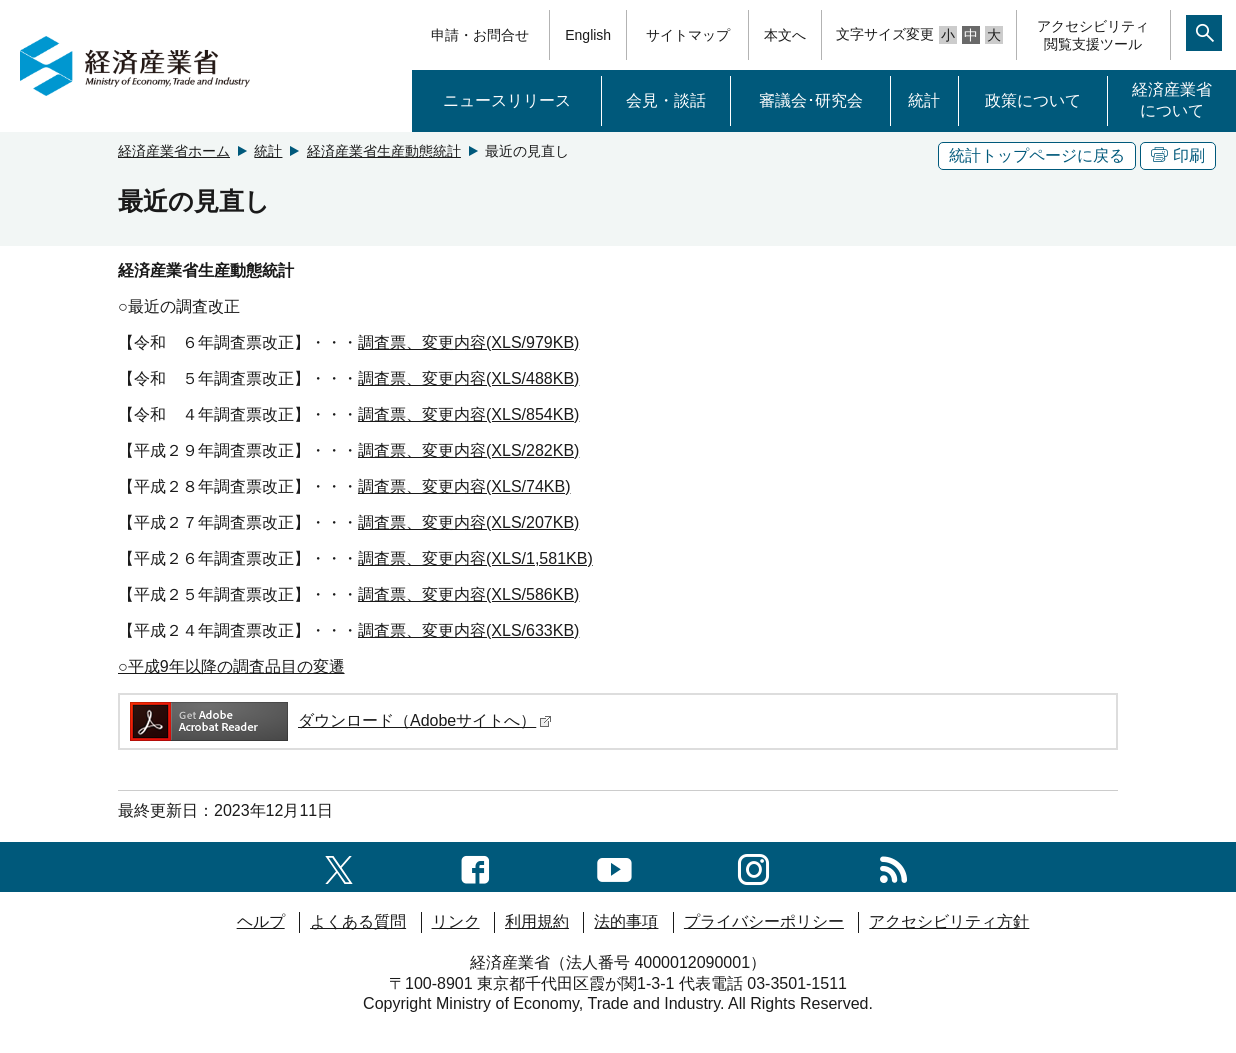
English (588, 35)
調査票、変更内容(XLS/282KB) (468, 450)
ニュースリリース (507, 100)
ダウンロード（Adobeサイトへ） (339, 720)
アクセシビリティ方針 (949, 921)
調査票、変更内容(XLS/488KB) (468, 378)
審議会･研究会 (811, 100)
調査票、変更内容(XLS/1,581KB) (475, 558)
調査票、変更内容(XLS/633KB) (468, 630)
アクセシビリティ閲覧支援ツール (1093, 35)
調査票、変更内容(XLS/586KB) (468, 594)
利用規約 (537, 921)
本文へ (785, 35)
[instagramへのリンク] (753, 866)
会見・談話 (666, 100)
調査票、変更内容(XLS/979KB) (468, 342)
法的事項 (626, 921)
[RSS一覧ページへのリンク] (893, 866)
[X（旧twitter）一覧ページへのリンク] (339, 866)
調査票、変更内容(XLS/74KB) (464, 486)
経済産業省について (1172, 100)
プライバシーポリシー (764, 921)
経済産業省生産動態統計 (384, 151)
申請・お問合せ (480, 35)
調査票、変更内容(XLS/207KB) (468, 522)
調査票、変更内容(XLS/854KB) (468, 414)
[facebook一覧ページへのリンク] (475, 866)
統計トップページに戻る (1037, 155)
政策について (1033, 100)
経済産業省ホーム (174, 151)
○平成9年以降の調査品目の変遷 (231, 666)
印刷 (1178, 155)
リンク (456, 921)
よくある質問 (358, 921)
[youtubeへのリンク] (614, 866)
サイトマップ (688, 35)
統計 (924, 100)
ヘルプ (261, 921)
